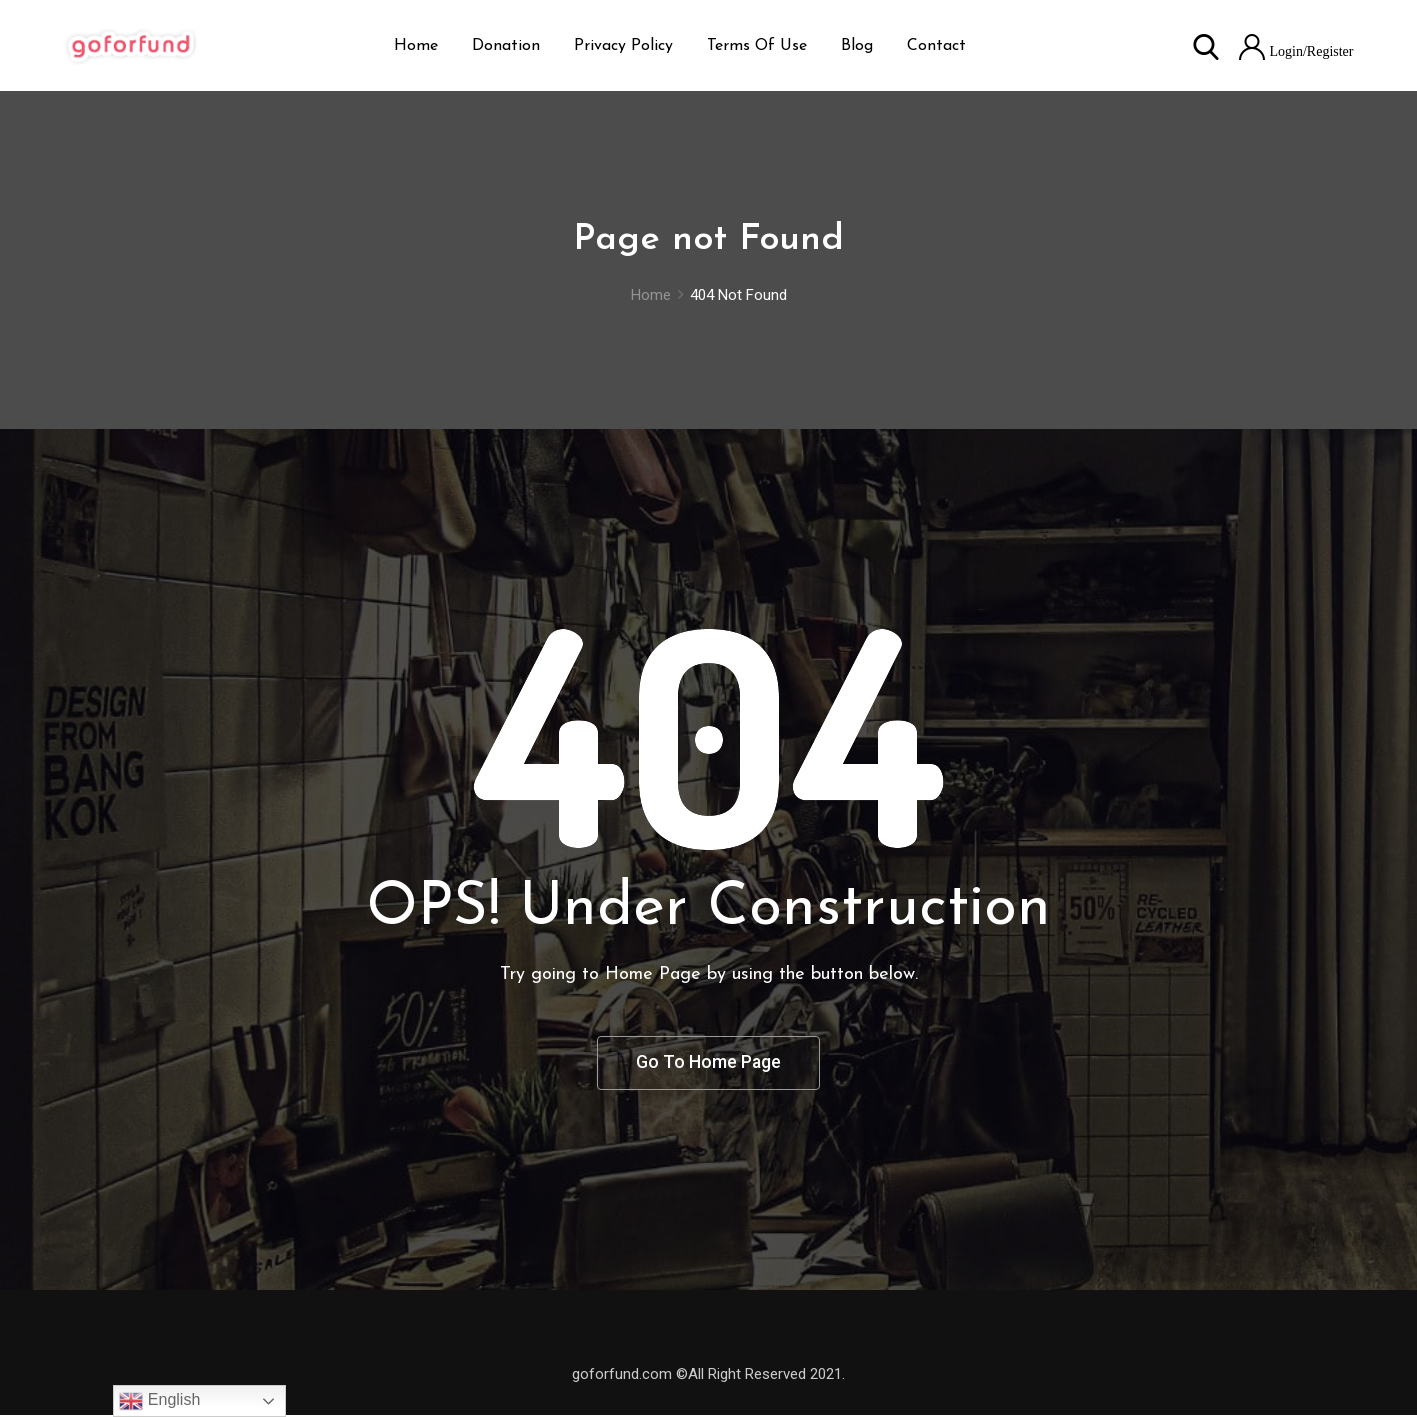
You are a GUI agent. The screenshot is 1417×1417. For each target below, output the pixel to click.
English (159, 1401)
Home (416, 46)
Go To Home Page (709, 1063)
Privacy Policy (623, 46)
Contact (936, 46)
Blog (857, 46)
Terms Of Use (757, 46)
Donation (506, 46)
